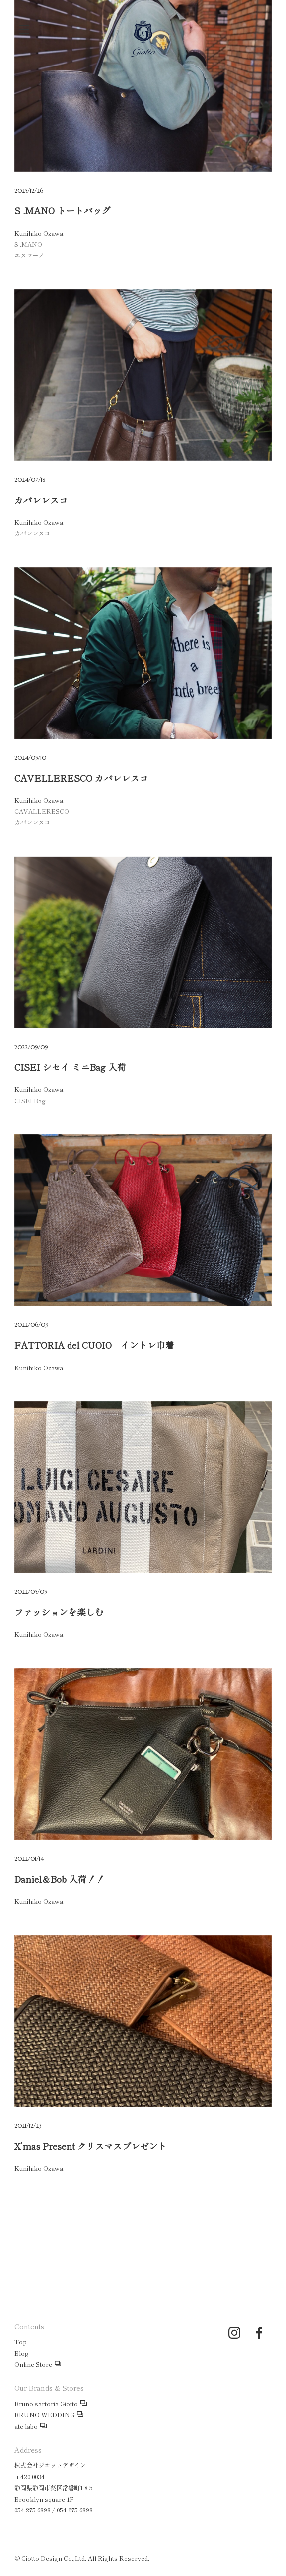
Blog (21, 2353)
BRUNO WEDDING (44, 2414)
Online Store (33, 2364)
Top (20, 2341)
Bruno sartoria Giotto (46, 2403)
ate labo (26, 2426)
